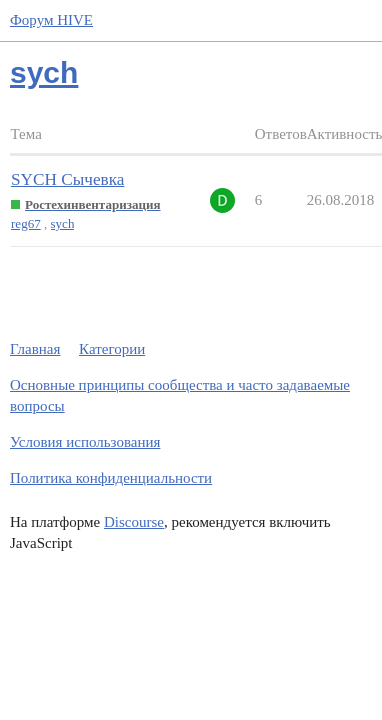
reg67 (26, 223)
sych (63, 223)
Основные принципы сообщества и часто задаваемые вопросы (180, 395)
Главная (35, 349)
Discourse (134, 522)
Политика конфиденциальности (111, 478)
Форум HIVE (51, 20)
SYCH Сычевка (67, 179)
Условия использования (85, 442)
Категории (112, 349)
